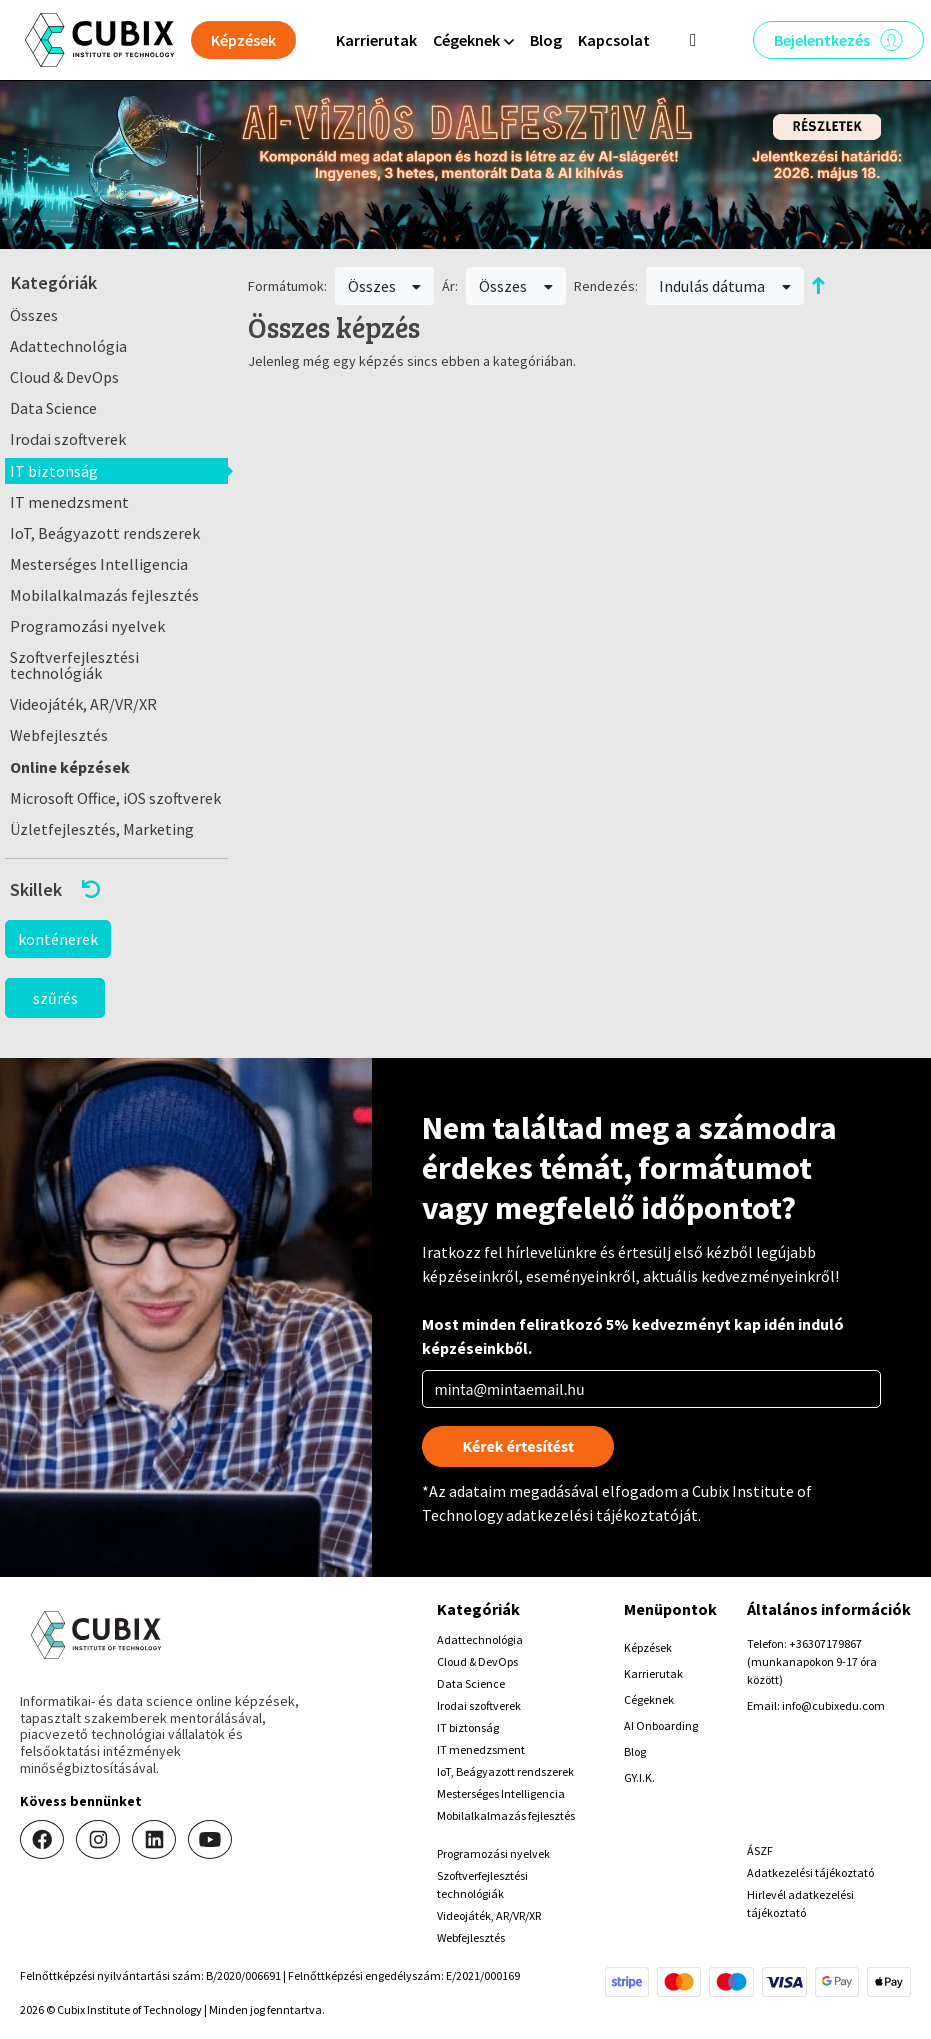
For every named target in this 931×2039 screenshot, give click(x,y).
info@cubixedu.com (833, 1705)
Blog (546, 40)
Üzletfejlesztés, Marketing (102, 829)
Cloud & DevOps (64, 377)
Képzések (648, 1647)
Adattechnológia (68, 346)
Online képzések (70, 767)
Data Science (53, 408)
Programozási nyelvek (87, 626)
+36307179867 (825, 1643)
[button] (116, 889)
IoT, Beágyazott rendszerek (105, 533)
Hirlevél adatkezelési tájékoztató (800, 1903)
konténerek (58, 939)
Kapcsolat (614, 40)
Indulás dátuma (725, 286)
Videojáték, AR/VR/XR (83, 704)
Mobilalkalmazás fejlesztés (104, 595)
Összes (34, 315)
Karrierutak (376, 40)
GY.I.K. (639, 1777)
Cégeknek (649, 1699)
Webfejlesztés (59, 735)
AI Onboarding (661, 1725)
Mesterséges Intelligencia (99, 564)
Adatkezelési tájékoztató (810, 1872)
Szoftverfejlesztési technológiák (74, 665)
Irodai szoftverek (68, 439)
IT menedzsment (69, 502)
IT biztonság (54, 471)
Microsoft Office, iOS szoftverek (115, 798)
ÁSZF (760, 1850)
